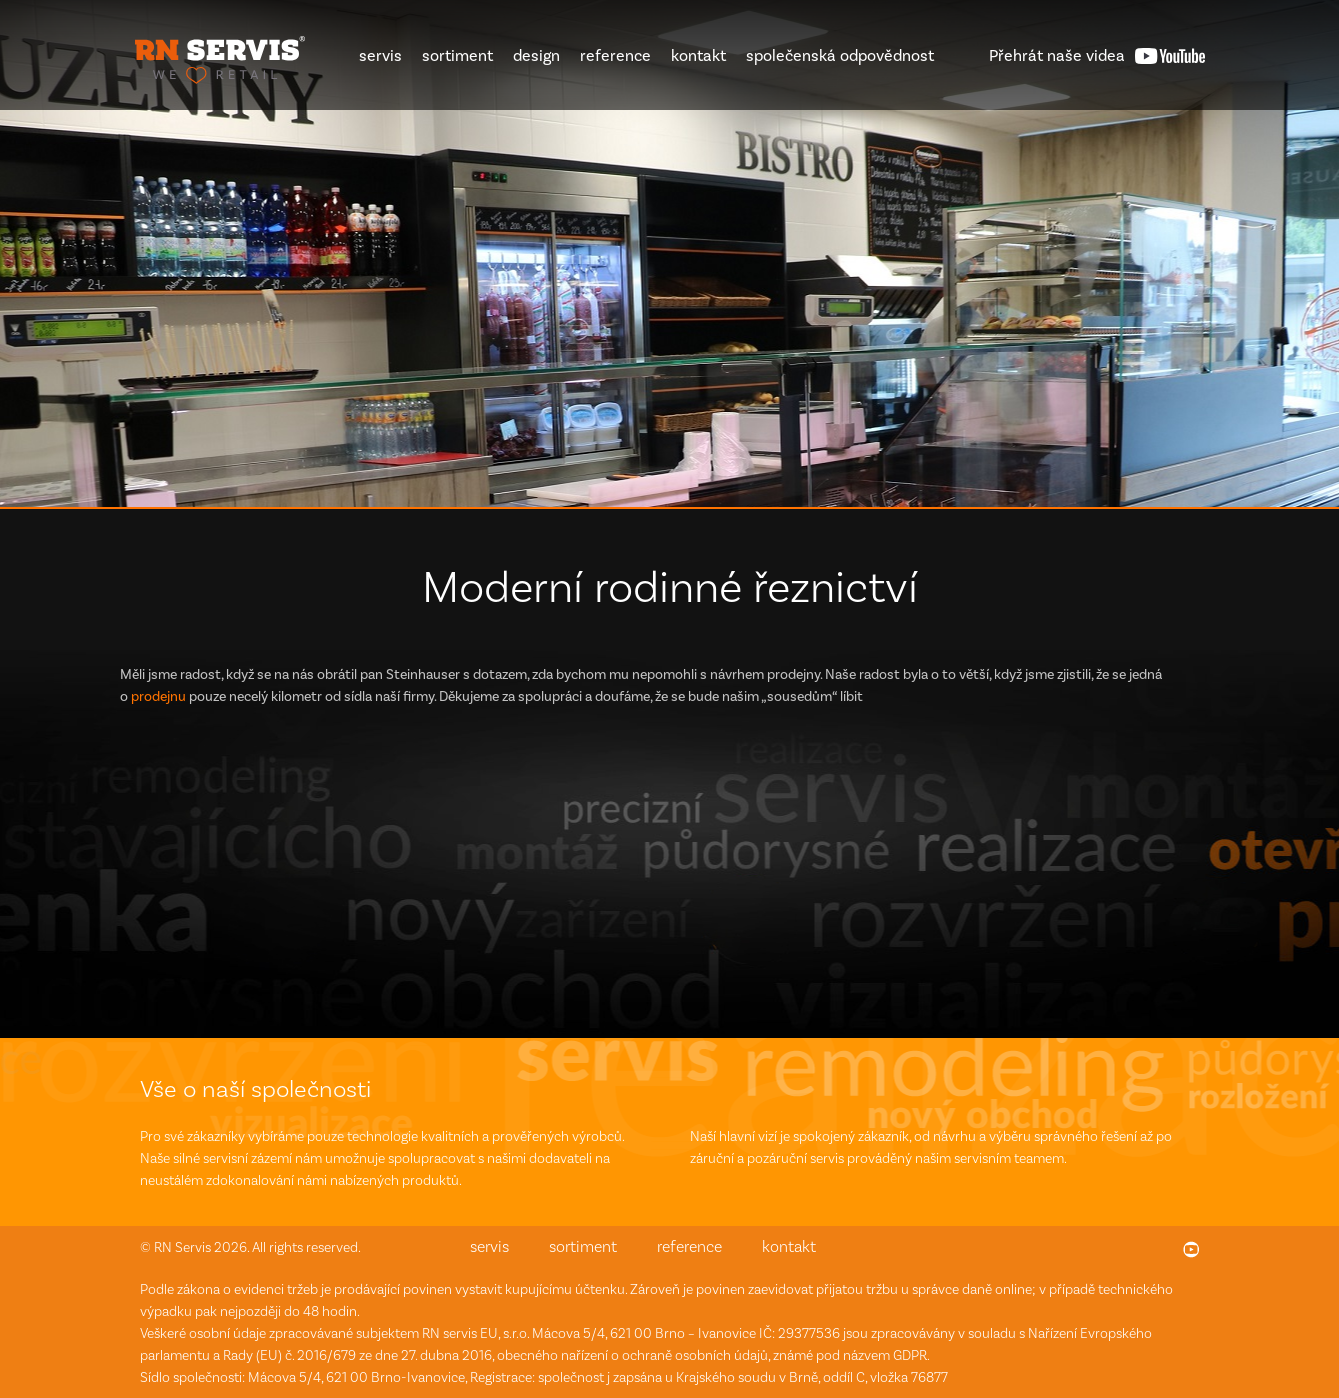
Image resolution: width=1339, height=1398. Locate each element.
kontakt (698, 55)
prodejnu (158, 696)
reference (615, 55)
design (536, 55)
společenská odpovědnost (840, 55)
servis (380, 55)
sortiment (457, 55)
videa (1057, 55)
